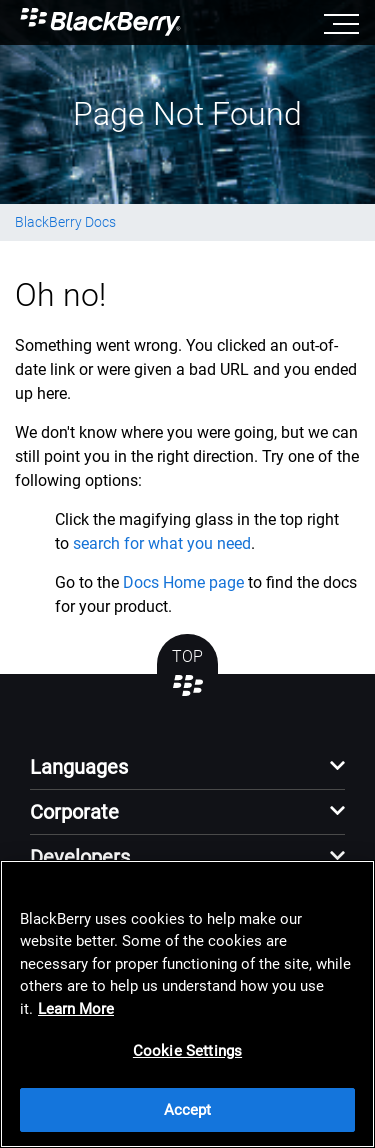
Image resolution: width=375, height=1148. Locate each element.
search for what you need (162, 543)
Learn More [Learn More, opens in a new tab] (76, 1009)
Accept (188, 1110)
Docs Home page (183, 582)
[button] (187, 772)
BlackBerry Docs (65, 222)
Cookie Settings (187, 1051)
